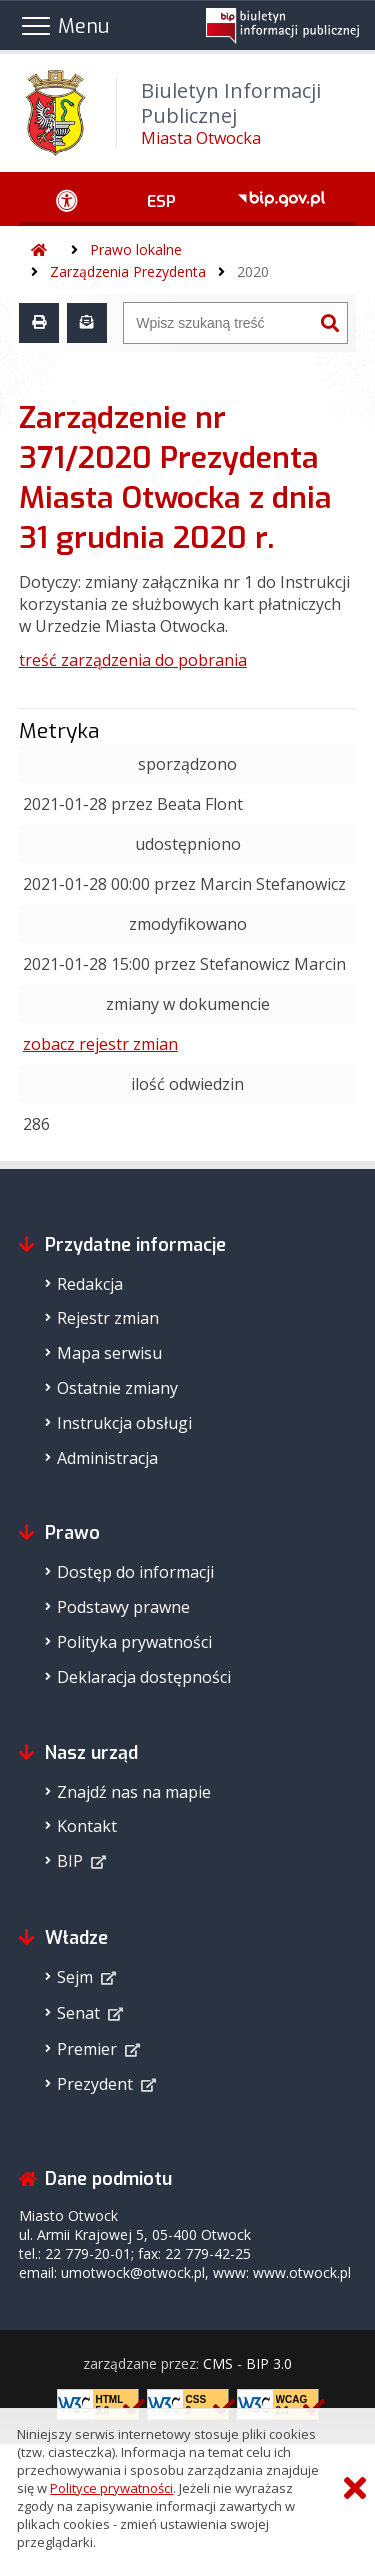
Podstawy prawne (123, 1607)
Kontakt (87, 1826)
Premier (87, 2049)
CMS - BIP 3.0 (247, 2363)
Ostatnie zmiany (117, 1388)
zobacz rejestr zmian (100, 1044)
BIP (70, 1861)
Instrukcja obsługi (124, 1423)
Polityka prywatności (134, 1642)
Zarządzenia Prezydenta (128, 271)
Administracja (107, 1458)
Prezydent (95, 2084)
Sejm (75, 1977)
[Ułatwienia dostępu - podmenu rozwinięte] (67, 199)
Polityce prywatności (111, 2488)
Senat (78, 2013)
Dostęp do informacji (135, 1572)
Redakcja (90, 1284)
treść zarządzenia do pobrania (133, 660)
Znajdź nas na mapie (134, 1792)
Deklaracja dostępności (144, 1677)
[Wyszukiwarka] (218, 323)
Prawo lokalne (136, 249)
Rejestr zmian (108, 1318)
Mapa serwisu (109, 1353)
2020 (253, 271)
